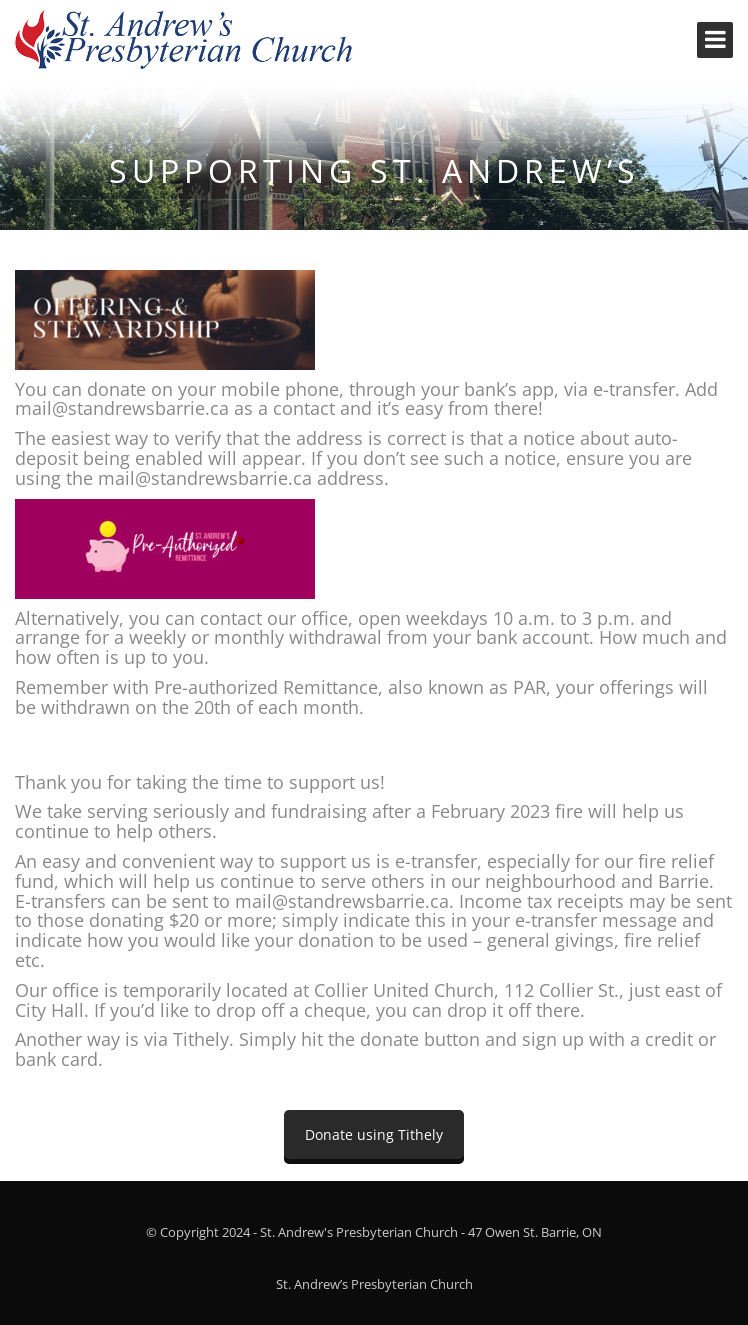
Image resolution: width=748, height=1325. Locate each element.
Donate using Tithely (374, 1134)
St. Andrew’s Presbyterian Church (374, 1284)
